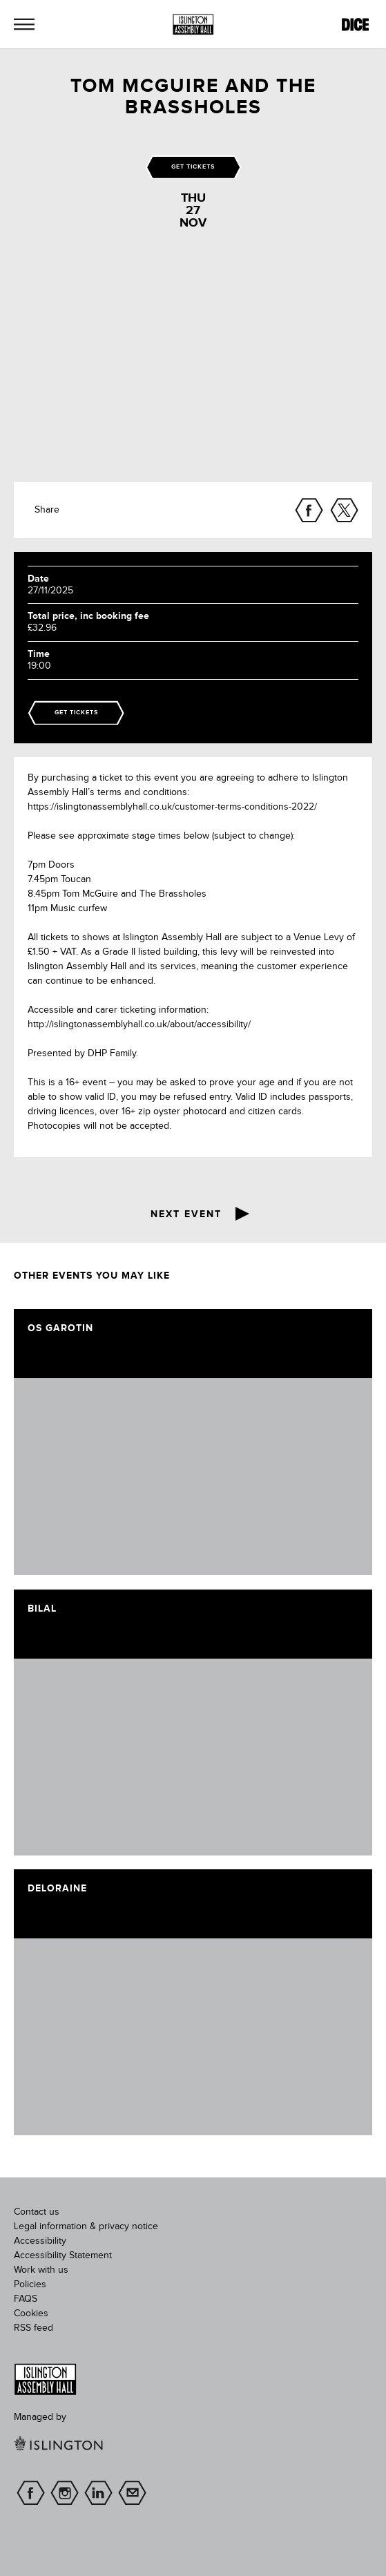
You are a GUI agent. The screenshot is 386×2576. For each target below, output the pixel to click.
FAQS (25, 2299)
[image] (193, 1476)
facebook (31, 2493)
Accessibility (40, 2241)
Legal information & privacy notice (86, 2226)
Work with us (41, 2270)
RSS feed (33, 2328)
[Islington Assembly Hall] (193, 24)
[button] (24, 24)
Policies (30, 2284)
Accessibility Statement (63, 2255)
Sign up (132, 2493)
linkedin (98, 2493)
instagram (64, 2493)
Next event (186, 1214)
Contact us (36, 2212)
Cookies (31, 2313)
